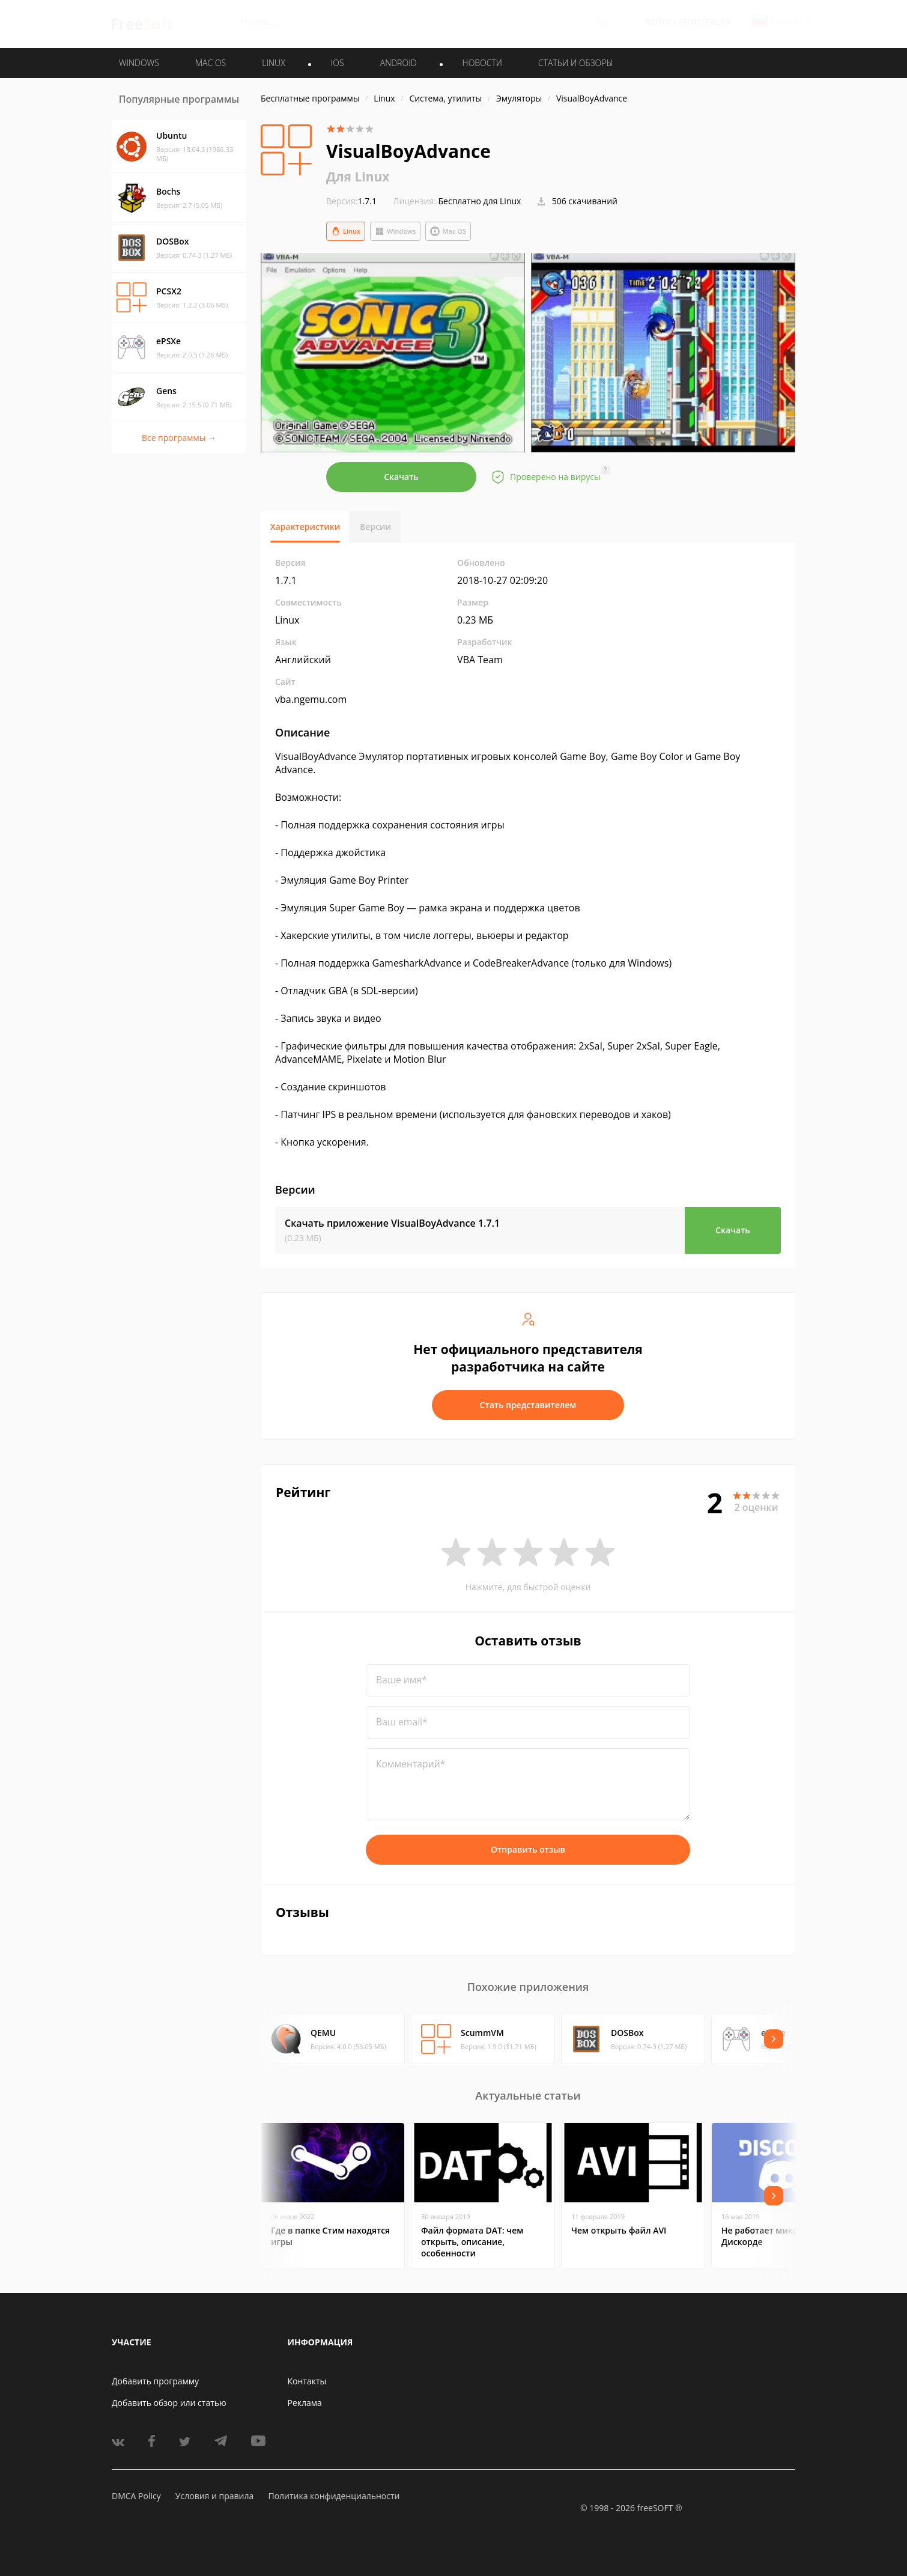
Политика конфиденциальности (333, 2496)
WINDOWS (139, 62)
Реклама (305, 2402)
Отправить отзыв (528, 1849)
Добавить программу (155, 2381)
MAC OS (210, 62)
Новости (482, 62)
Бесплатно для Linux (479, 201)
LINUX (273, 62)
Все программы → (179, 437)
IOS (337, 62)
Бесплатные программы (310, 98)
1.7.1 (351, 201)
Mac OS (448, 231)
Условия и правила (214, 2496)
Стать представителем (528, 1405)
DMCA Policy (136, 2496)
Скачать (401, 476)
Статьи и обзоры (575, 62)
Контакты (307, 2381)
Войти (658, 22)
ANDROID (398, 62)
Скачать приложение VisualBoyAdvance (392, 1223)
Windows (395, 231)
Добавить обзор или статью (169, 2402)
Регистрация (704, 22)
